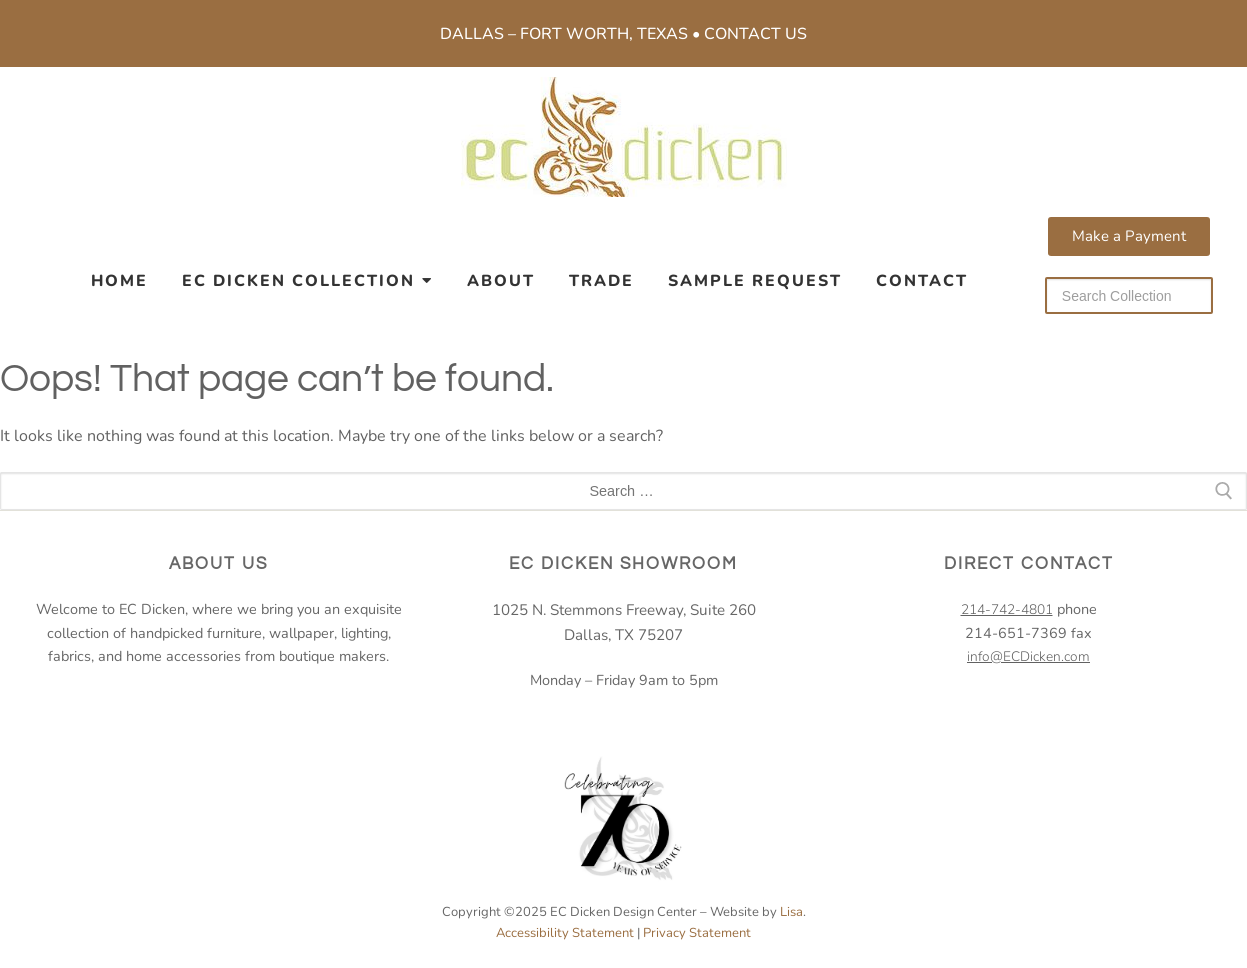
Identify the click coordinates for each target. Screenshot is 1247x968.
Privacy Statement (697, 933)
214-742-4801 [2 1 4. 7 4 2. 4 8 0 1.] (1007, 609)
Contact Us (755, 34)
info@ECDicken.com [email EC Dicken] (1028, 656)
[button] (1129, 236)
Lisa (791, 912)
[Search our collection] (1129, 295)
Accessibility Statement (565, 933)
